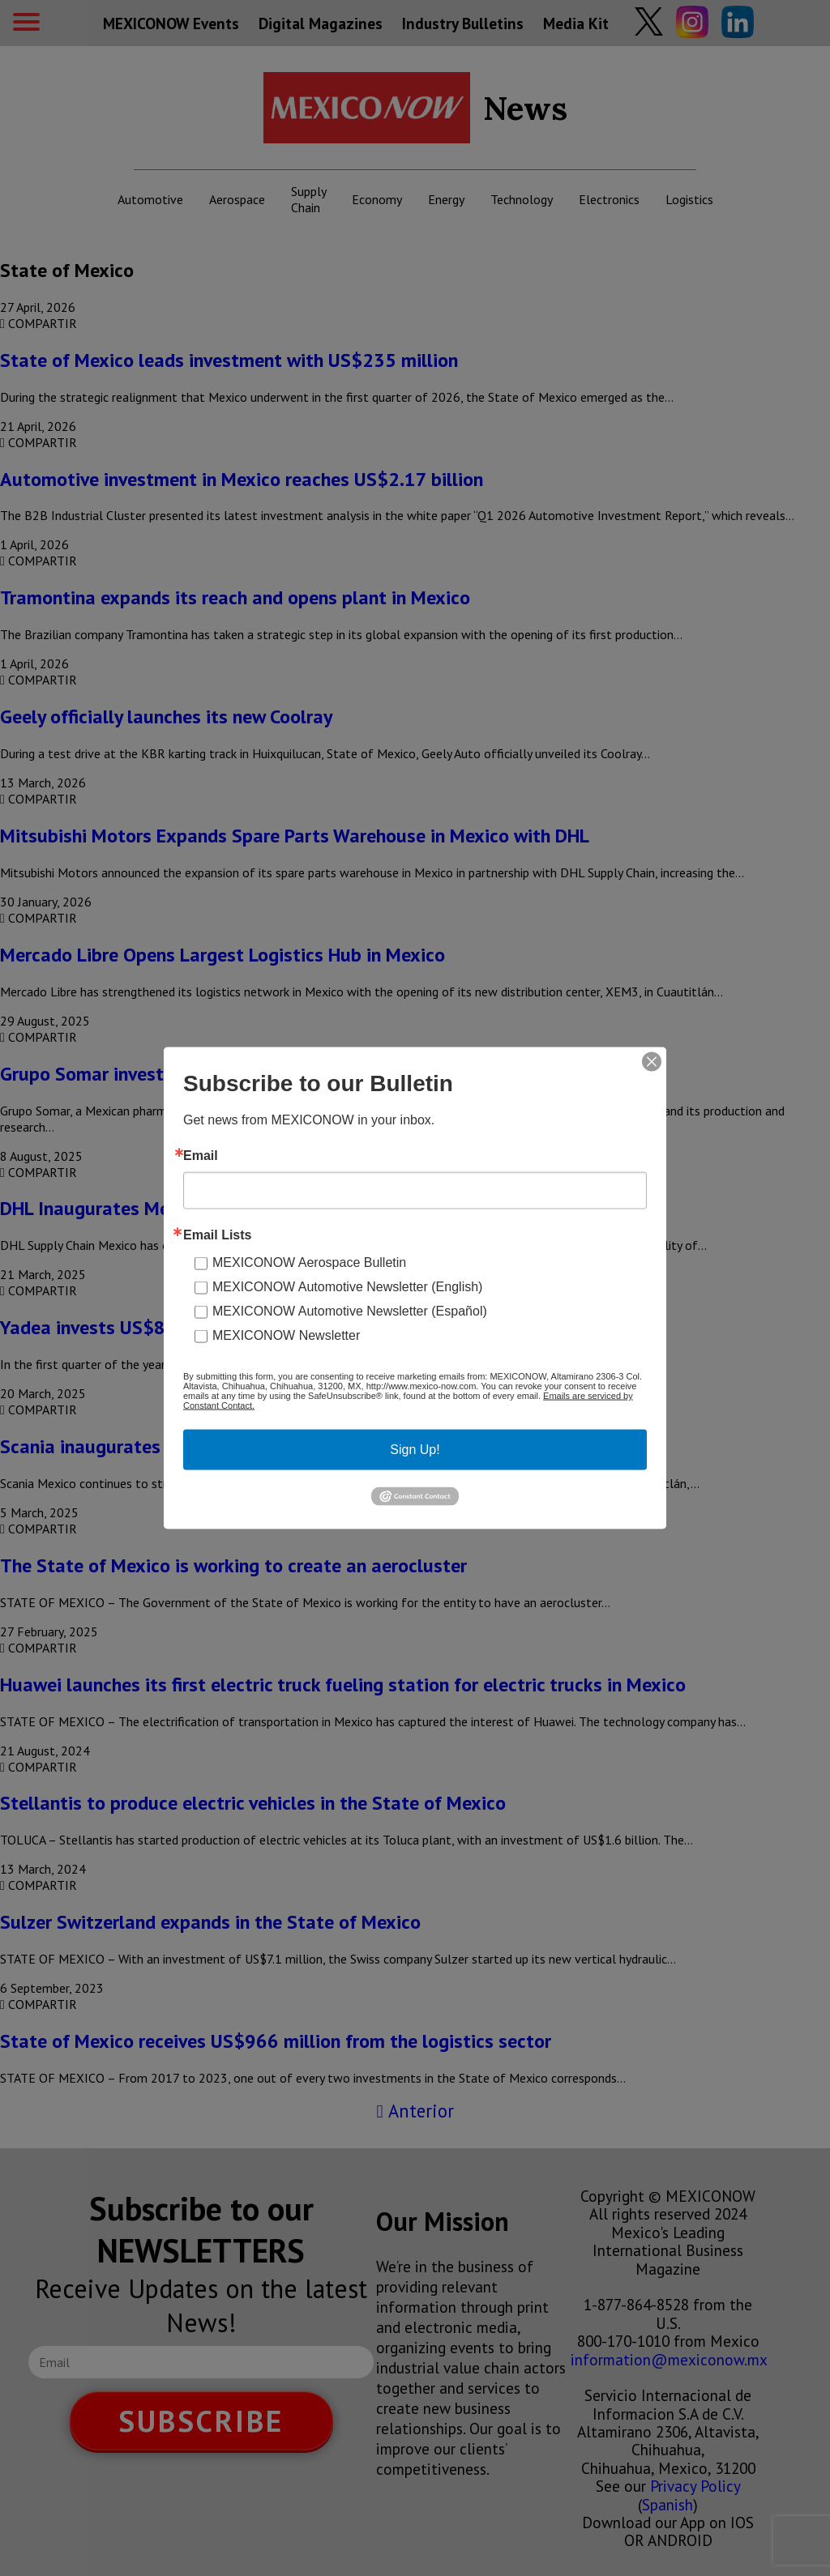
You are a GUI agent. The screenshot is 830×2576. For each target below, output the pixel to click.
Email (200, 1155)
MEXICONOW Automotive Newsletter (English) (347, 1287)
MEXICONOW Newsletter (286, 1335)
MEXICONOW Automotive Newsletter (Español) (349, 1311)
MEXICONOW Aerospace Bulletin (309, 1262)
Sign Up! (414, 1449)
